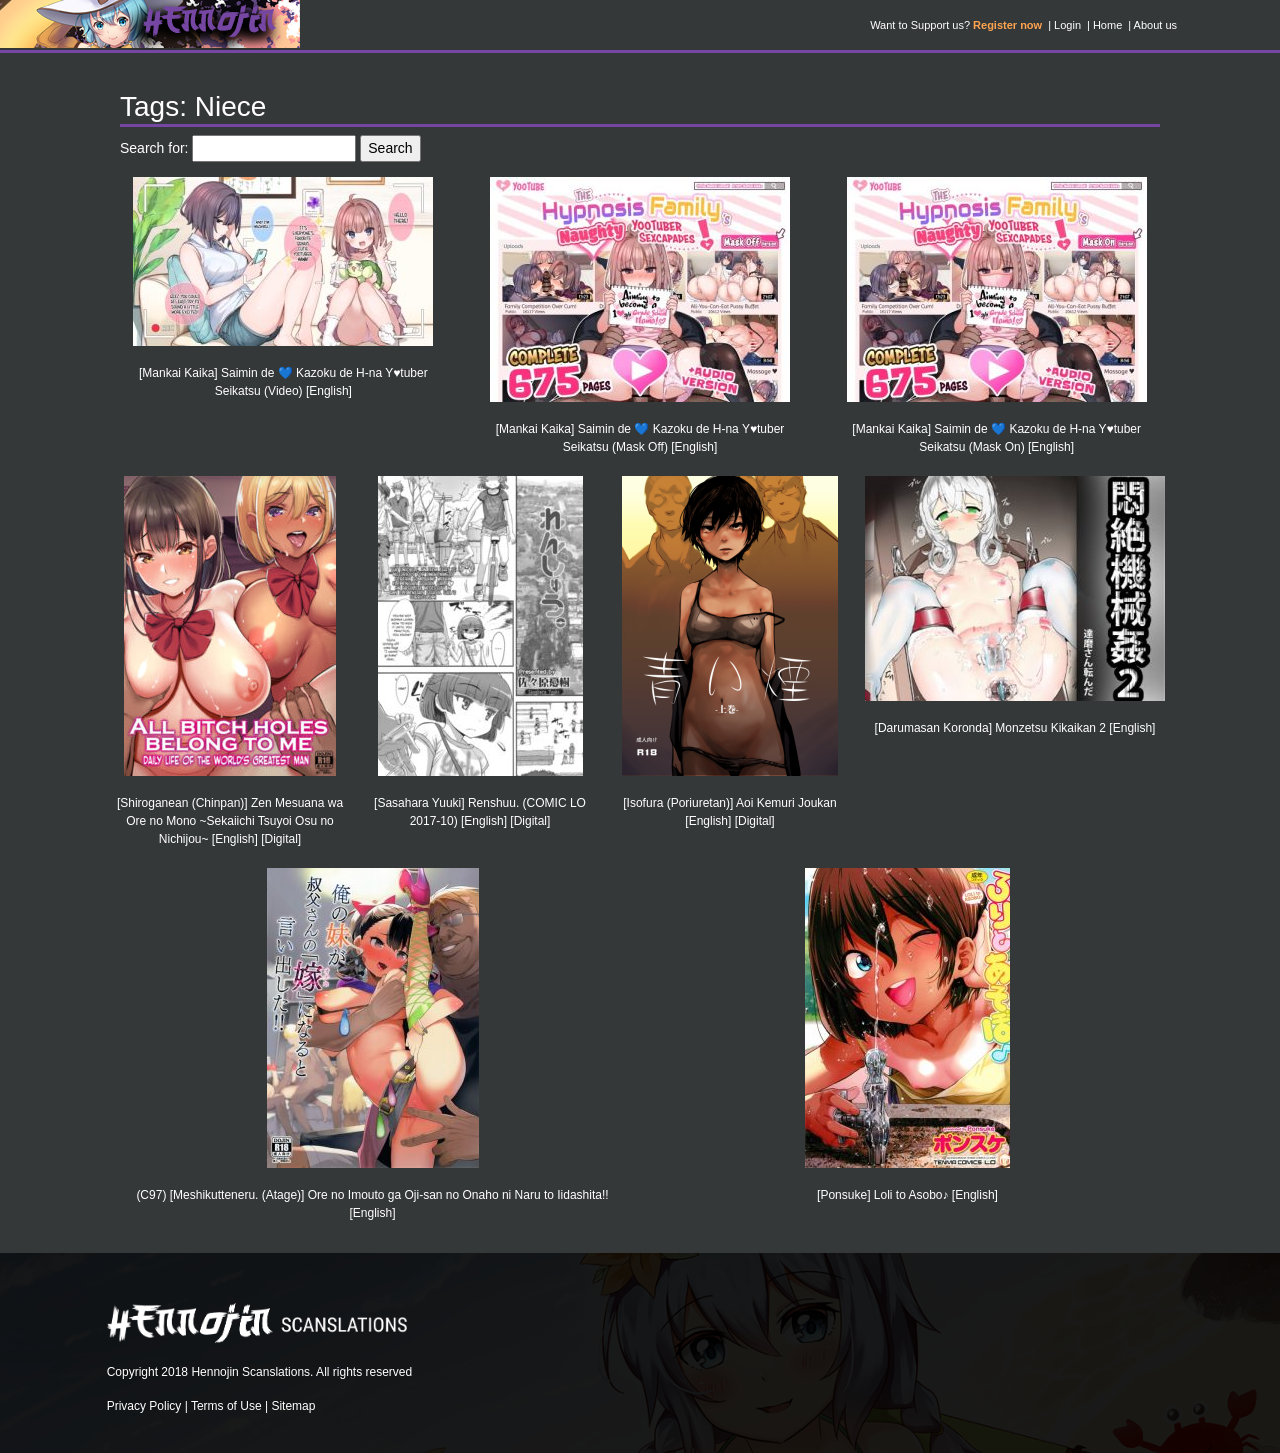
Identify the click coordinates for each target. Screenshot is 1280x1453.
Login (1067, 25)
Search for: (154, 148)
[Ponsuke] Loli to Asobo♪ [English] (907, 1195)
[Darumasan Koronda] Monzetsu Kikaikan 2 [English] (1015, 728)
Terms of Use (226, 1406)
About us (1155, 25)
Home (1107, 25)
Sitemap (293, 1406)
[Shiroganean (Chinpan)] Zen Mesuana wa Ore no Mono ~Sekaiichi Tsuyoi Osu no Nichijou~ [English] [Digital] (230, 821)
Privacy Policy (144, 1406)
